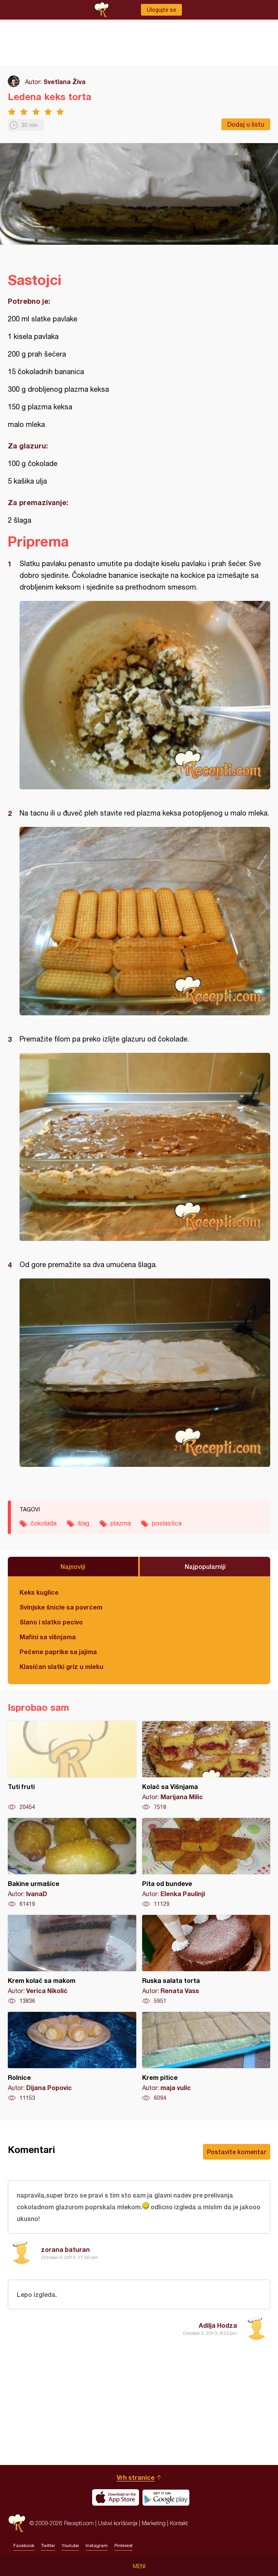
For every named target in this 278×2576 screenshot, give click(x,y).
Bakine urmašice (72, 1863)
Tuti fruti (72, 1766)
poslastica (167, 1523)
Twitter (48, 2545)
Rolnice (72, 2057)
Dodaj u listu (245, 124)
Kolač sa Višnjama (206, 1766)
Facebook (23, 2545)
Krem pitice (206, 2057)
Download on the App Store (115, 2497)
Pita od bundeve (206, 1863)
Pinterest (123, 2545)
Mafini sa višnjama (48, 1636)
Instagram (97, 2545)
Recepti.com (17, 2523)
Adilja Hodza (218, 2325)
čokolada (43, 1523)
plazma (120, 1523)
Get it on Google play (166, 2497)
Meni (139, 2566)
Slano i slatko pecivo (51, 1622)
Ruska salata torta (206, 1960)
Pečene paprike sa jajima (58, 1651)
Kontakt (179, 2523)
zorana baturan (65, 2249)
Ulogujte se (161, 10)
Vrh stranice (136, 2477)
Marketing (154, 2523)
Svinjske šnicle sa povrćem (61, 1607)
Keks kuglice (39, 1592)
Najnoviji (73, 1566)
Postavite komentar (236, 2151)
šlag (83, 1523)
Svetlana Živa (64, 81)
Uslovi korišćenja (117, 2523)
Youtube (70, 2545)
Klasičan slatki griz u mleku (61, 1666)
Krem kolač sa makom (72, 1960)
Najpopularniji (205, 1566)
